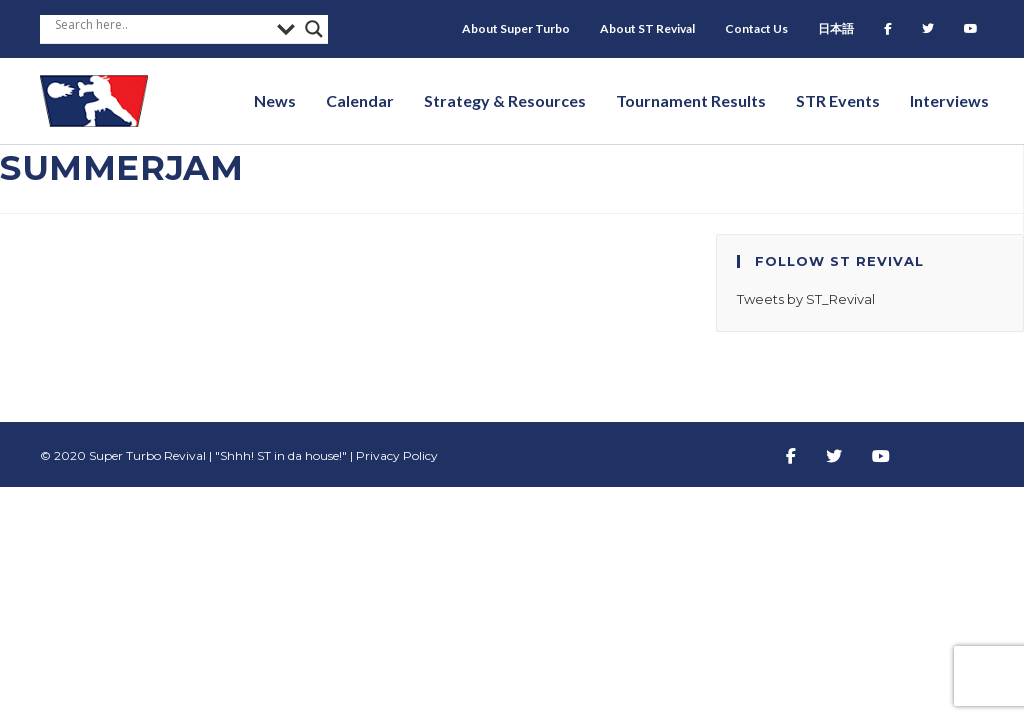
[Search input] (161, 24)
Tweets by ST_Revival (806, 299)
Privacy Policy (397, 455)
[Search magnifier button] (314, 29)
